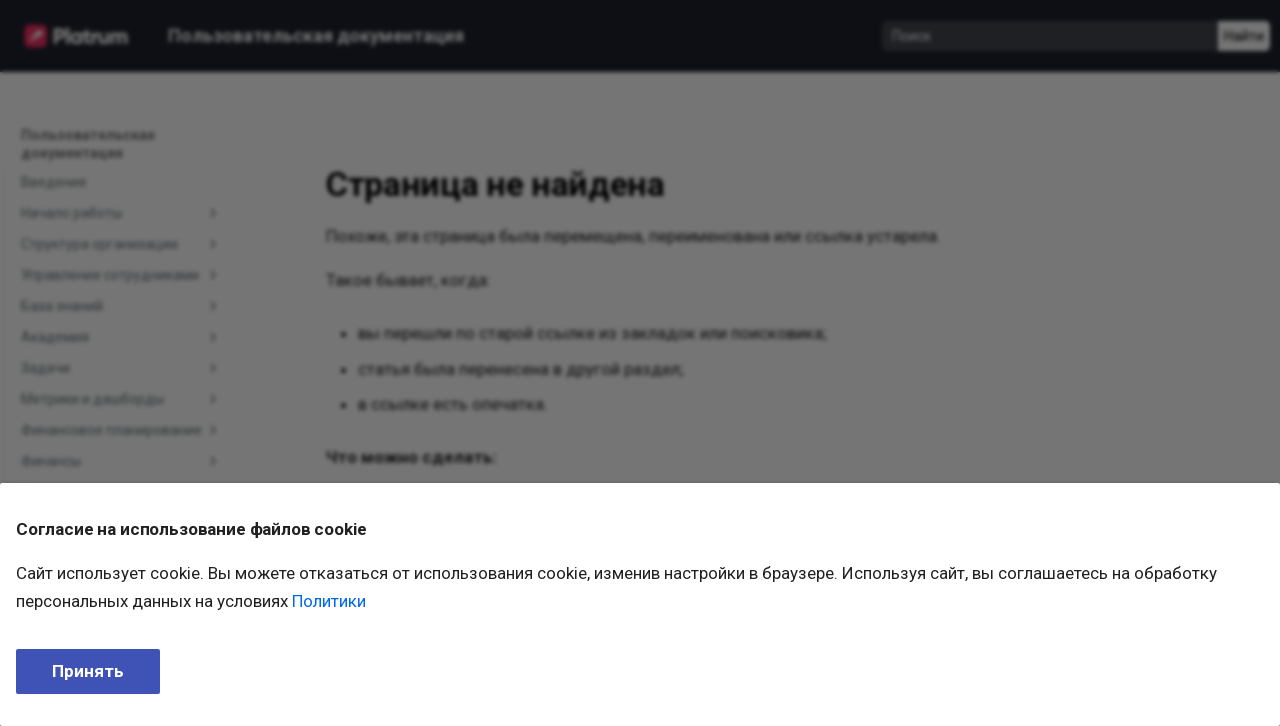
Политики (329, 601)
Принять (88, 671)
